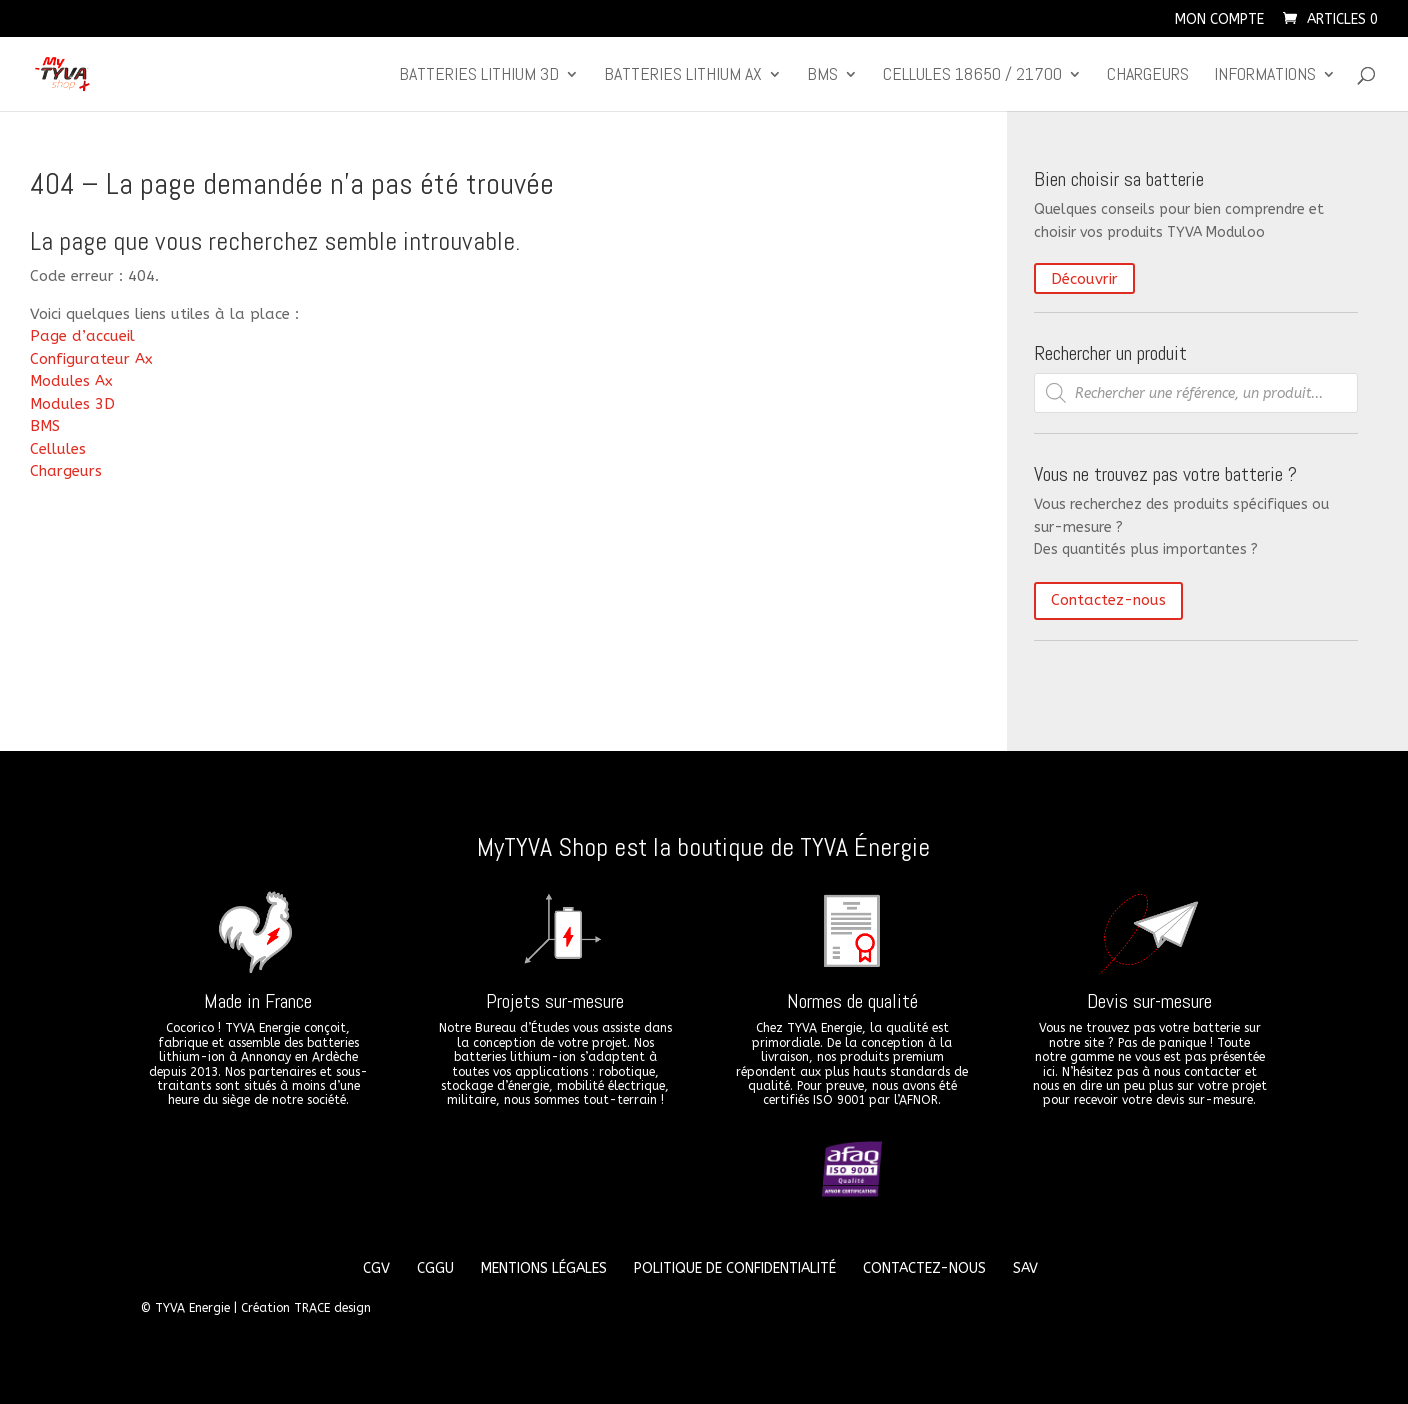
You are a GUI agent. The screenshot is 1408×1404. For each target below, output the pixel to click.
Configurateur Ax (91, 359)
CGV (376, 1268)
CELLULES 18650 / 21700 (972, 76)
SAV (1025, 1268)
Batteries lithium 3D (479, 76)
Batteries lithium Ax (683, 76)
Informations (1265, 76)
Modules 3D (72, 404)
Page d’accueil (82, 336)
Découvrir (1084, 279)
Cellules (58, 449)
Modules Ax (71, 381)
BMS (822, 76)
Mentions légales (544, 1268)
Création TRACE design (306, 1308)
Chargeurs (1148, 76)
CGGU (435, 1268)
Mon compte (1219, 20)
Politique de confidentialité (735, 1268)
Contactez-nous (1108, 600)
